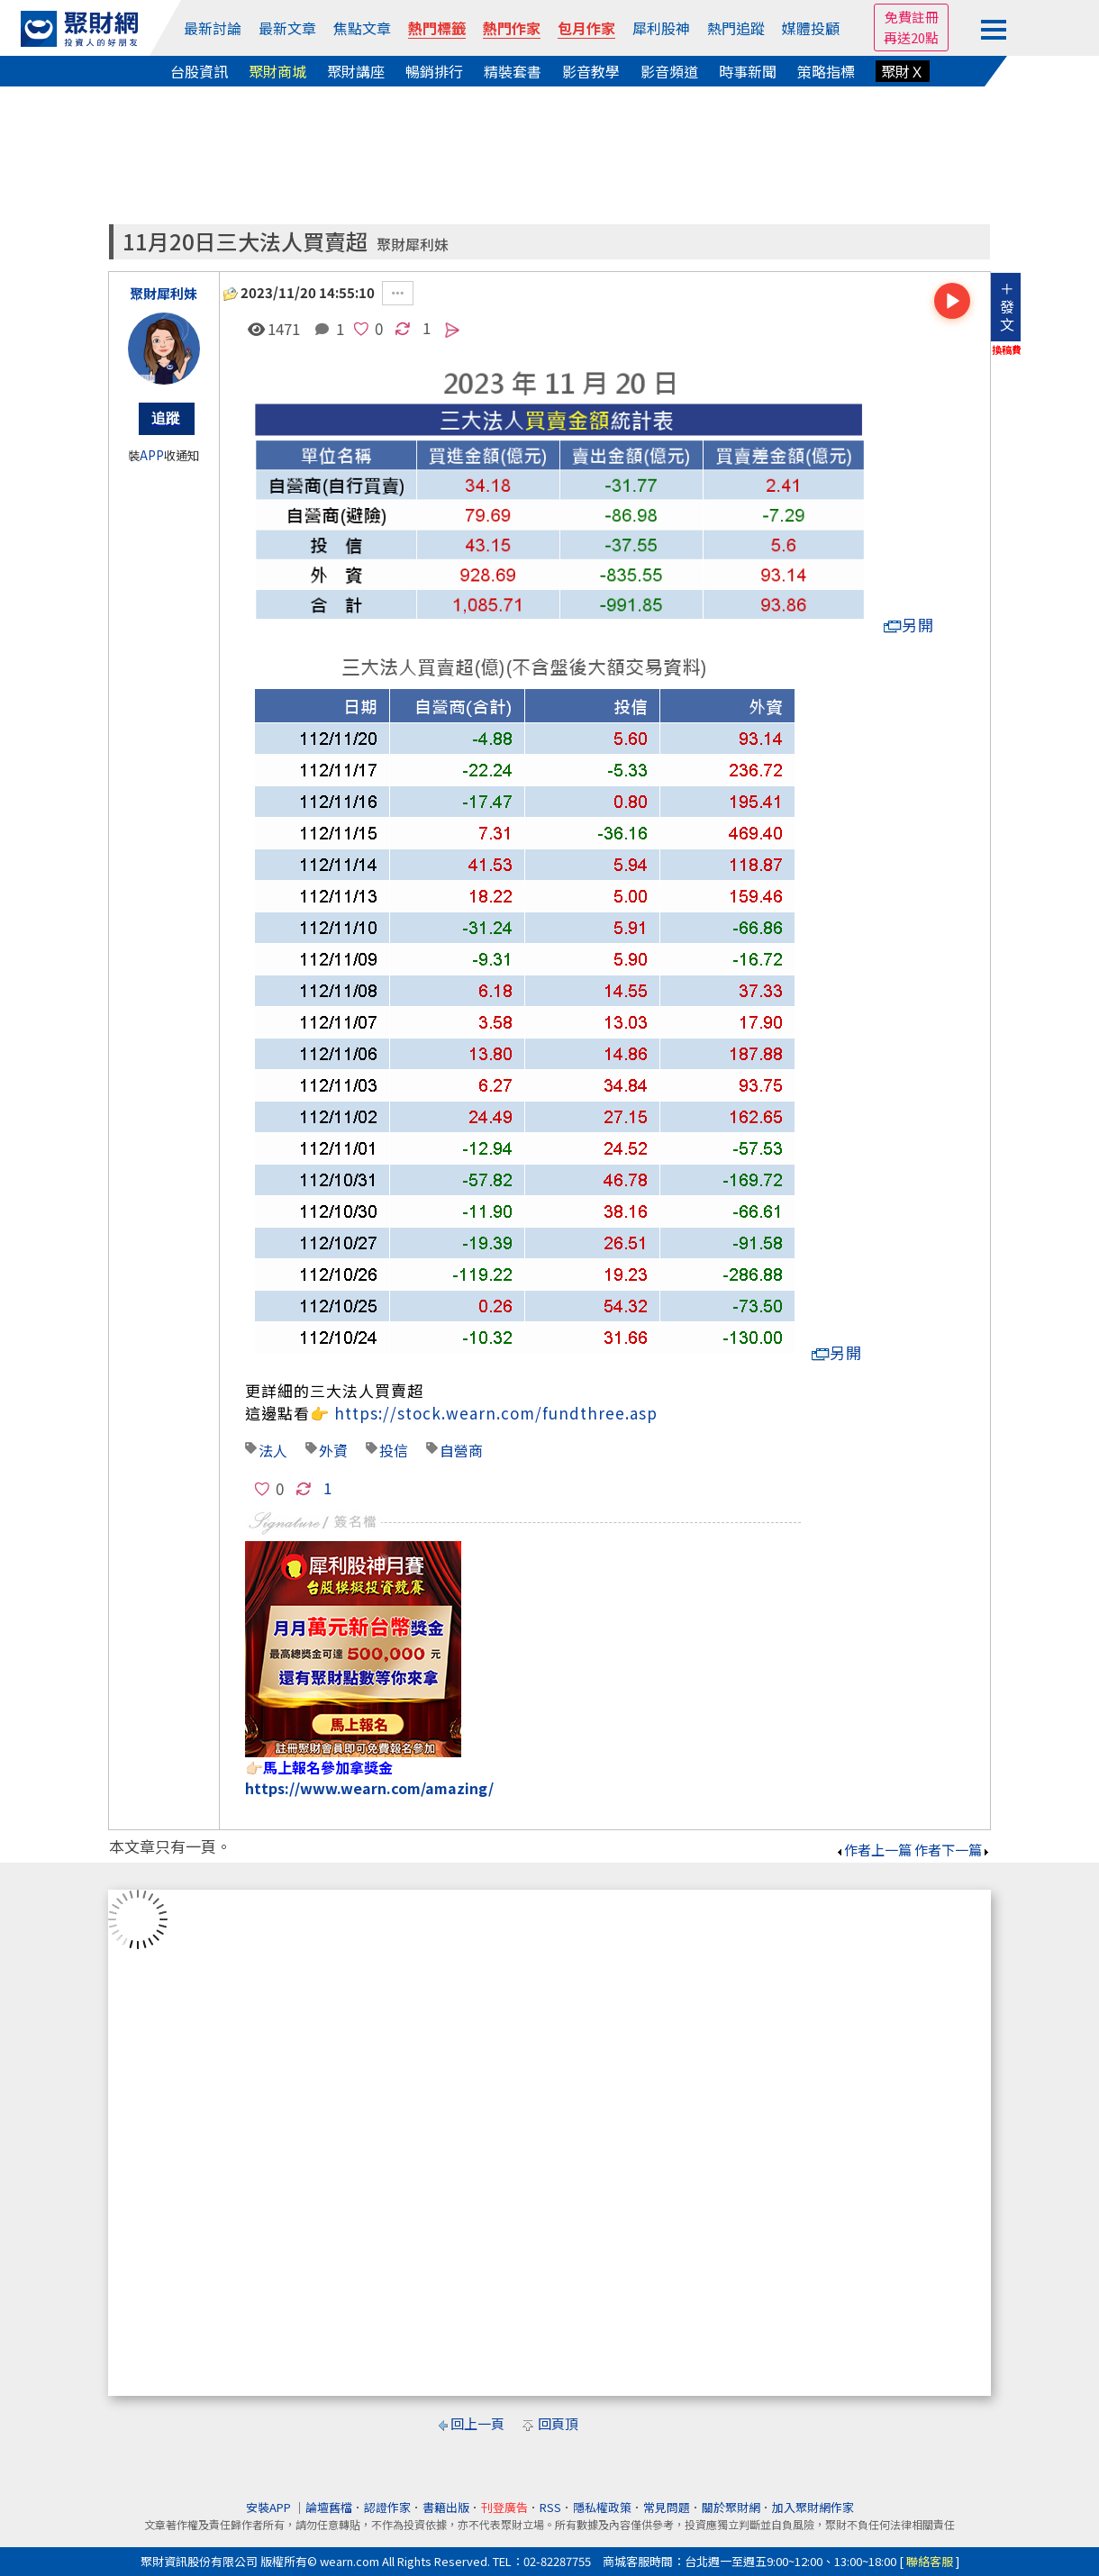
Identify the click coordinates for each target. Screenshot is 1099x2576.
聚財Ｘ (902, 71)
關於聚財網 (731, 2507)
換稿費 (1007, 349)
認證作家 (387, 2507)
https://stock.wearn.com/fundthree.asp (496, 1412)
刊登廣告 (504, 2507)
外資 (333, 1450)
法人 (273, 1450)
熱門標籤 (437, 28)
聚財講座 (356, 71)
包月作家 (586, 28)
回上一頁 (477, 2423)
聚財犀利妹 (413, 244)
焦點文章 (362, 28)
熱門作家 (511, 28)
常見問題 (666, 2507)
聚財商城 (277, 71)
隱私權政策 (602, 2507)
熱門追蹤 (736, 28)
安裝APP (270, 2507)
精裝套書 (512, 71)
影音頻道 (669, 71)
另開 (909, 624)
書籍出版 (445, 2507)
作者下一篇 (952, 1849)
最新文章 (287, 28)
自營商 (461, 1450)
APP (152, 455)
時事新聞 (748, 71)
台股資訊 (199, 71)
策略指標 (826, 71)
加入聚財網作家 (813, 2507)
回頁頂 (558, 2423)
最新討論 (212, 28)
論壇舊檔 (328, 2507)
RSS (550, 2507)
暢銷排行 (434, 71)
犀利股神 (661, 28)
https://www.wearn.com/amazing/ (369, 1788)
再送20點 (911, 37)
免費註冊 (912, 16)
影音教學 (591, 71)
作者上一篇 (873, 1849)
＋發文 (1007, 306)
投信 (393, 1450)
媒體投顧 (811, 28)
